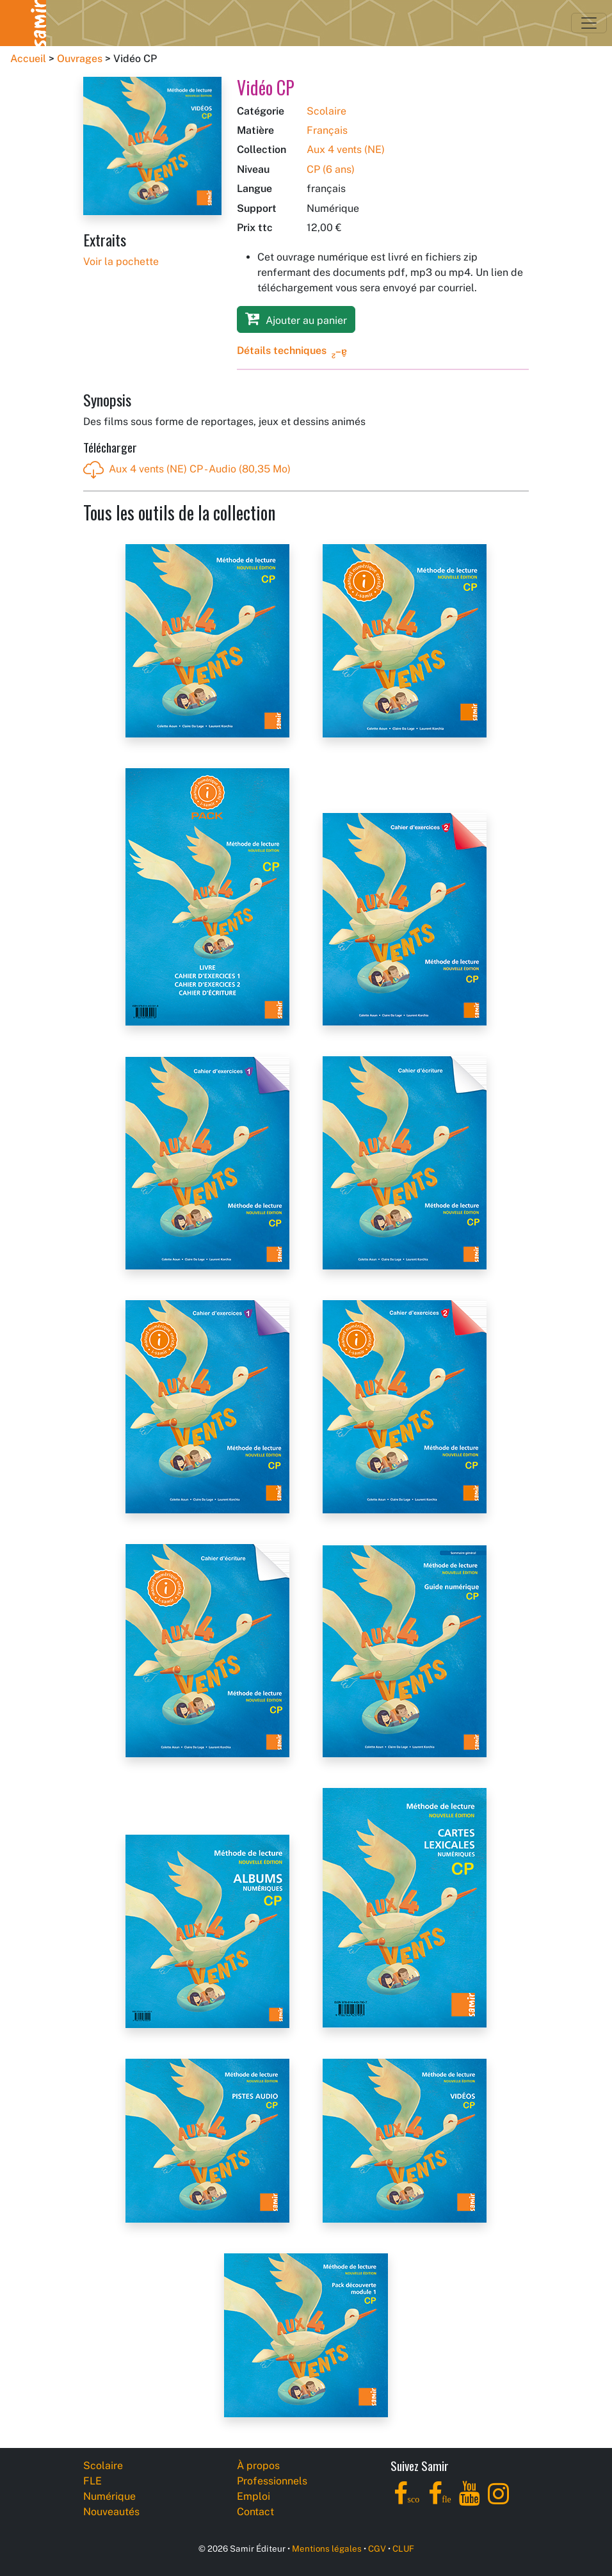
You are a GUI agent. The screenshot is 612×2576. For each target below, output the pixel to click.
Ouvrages (79, 58)
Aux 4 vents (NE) (346, 149)
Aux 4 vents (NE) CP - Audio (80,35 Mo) (187, 470)
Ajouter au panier (296, 318)
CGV (377, 2548)
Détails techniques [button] (281, 350)
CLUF (403, 2548)
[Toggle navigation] (589, 23)
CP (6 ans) (331, 169)
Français (327, 130)
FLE (92, 2481)
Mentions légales (327, 2548)
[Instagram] (498, 2501)
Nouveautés (111, 2512)
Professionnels (272, 2481)
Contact (255, 2512)
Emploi (253, 2496)
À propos (258, 2465)
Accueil (28, 58)
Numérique (109, 2496)
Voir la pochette (121, 261)
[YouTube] (469, 2501)
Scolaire (326, 111)
